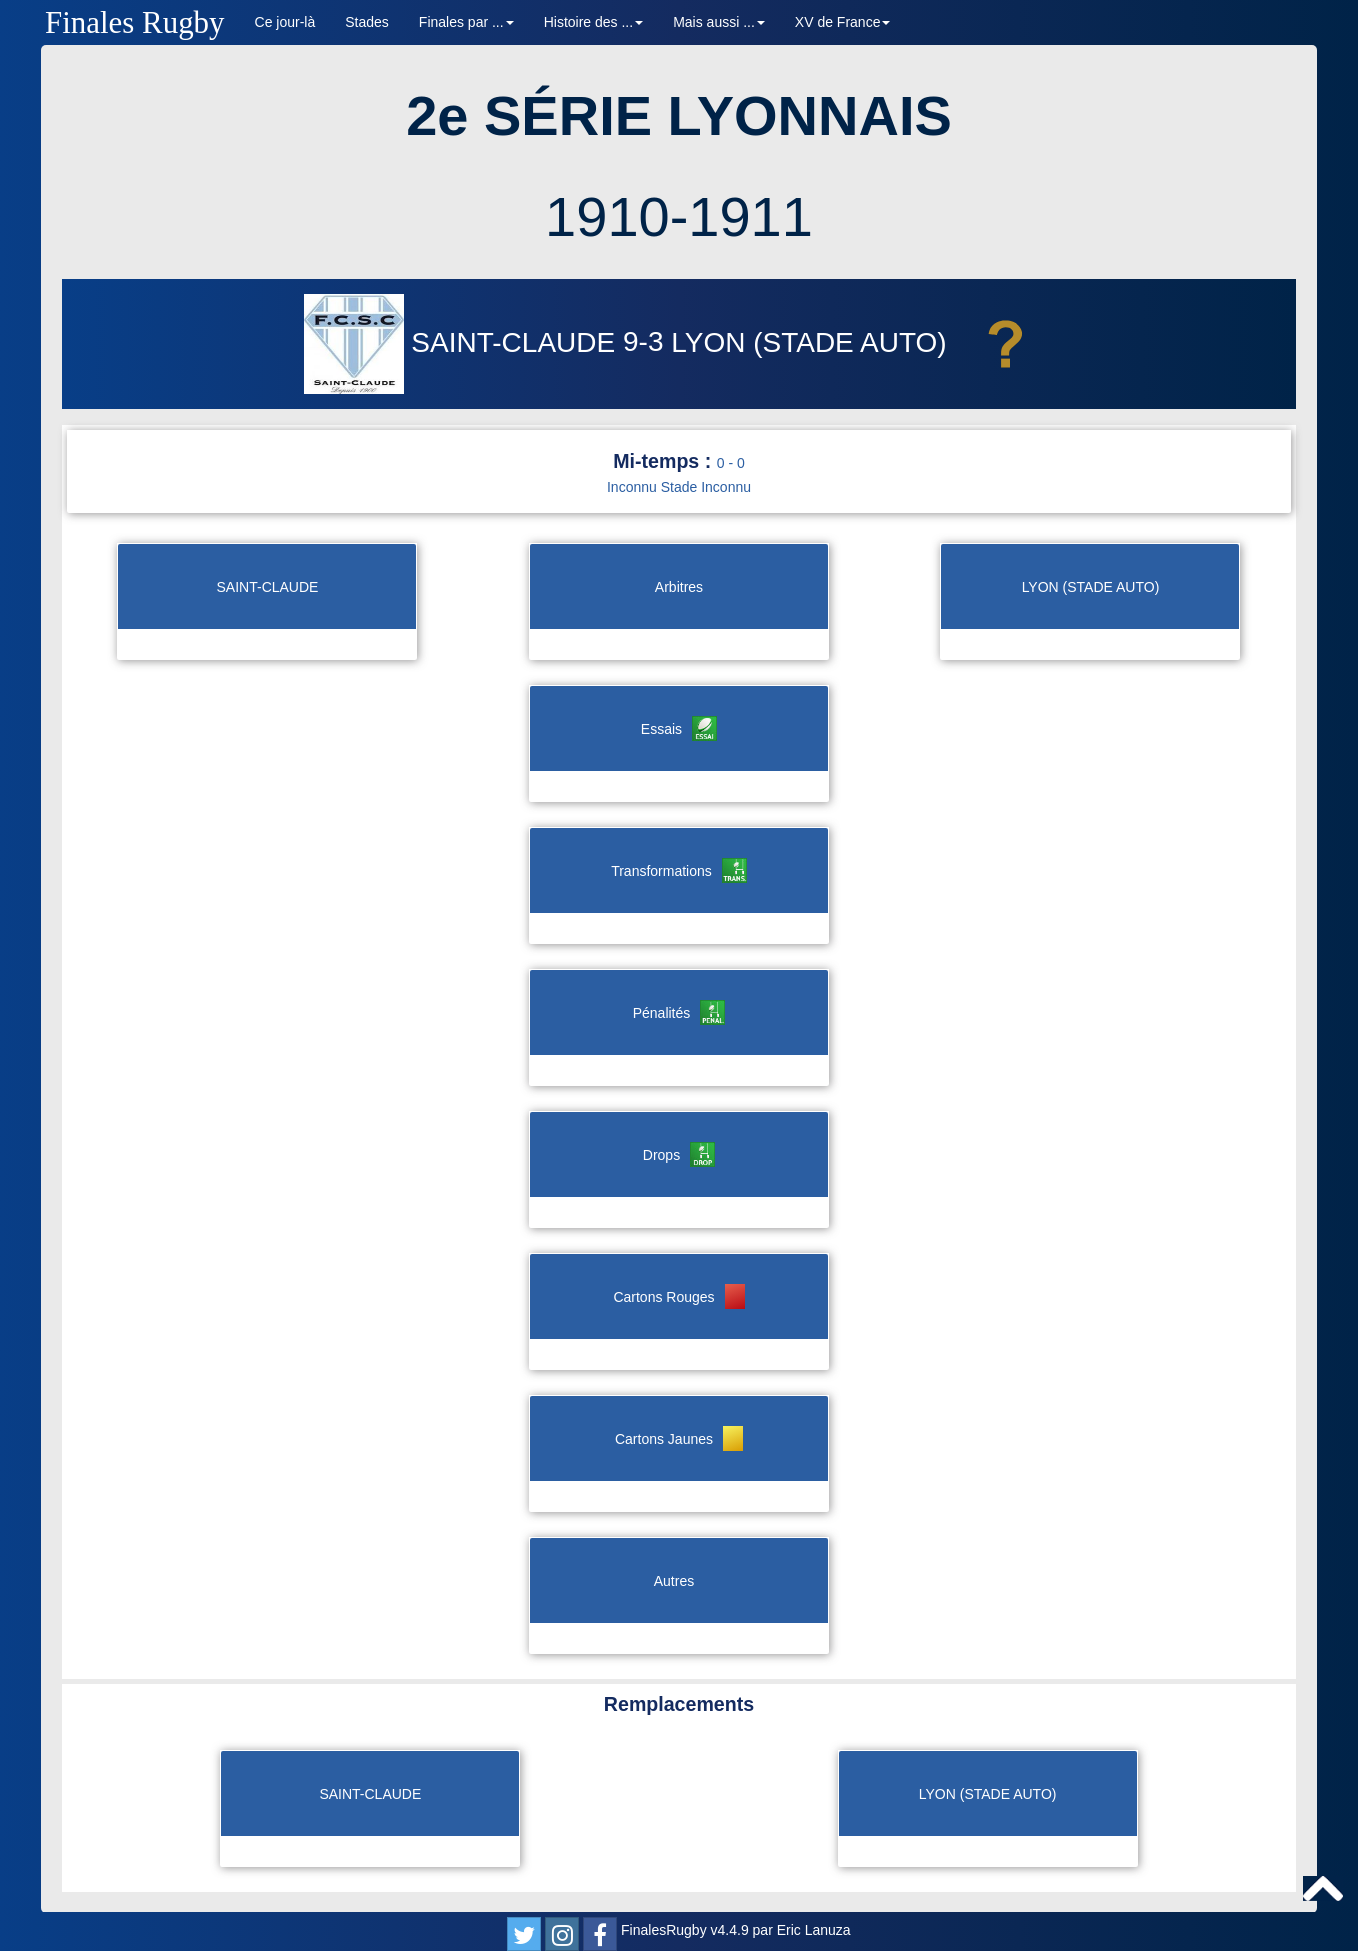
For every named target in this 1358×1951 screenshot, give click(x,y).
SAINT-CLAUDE (463, 342)
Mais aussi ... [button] (719, 22)
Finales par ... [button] (466, 22)
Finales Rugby (135, 22)
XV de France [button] (843, 22)
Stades (367, 22)
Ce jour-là (285, 22)
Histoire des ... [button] (593, 22)
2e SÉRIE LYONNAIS (679, 115)
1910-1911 (679, 216)
